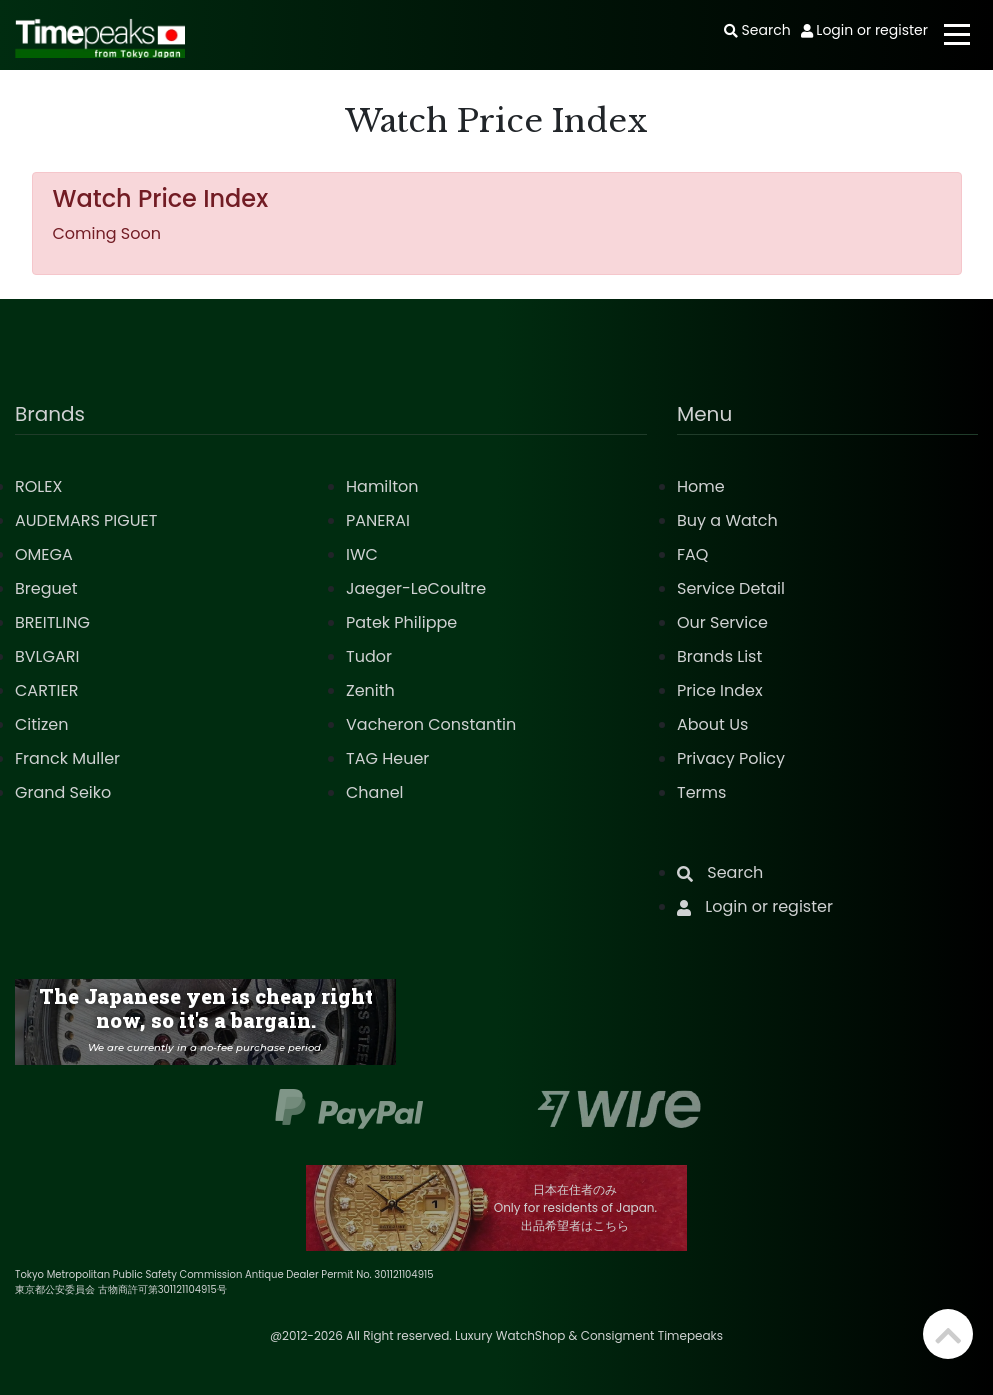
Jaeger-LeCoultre (416, 588)
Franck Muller (67, 758)
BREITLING (52, 622)
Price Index (720, 690)
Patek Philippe (401, 622)
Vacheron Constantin (431, 724)
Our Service (722, 622)
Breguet (46, 588)
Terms (701, 792)
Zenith (370, 690)
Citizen (42, 724)
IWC (362, 554)
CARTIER (46, 690)
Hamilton (382, 486)
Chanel (375, 792)
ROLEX (38, 486)
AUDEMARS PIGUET (86, 520)
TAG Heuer (387, 758)
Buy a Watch (727, 520)
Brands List (719, 656)
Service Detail (731, 588)
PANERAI (378, 520)
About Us (712, 724)
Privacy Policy (731, 758)
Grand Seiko (63, 792)
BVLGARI (47, 656)
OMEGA (44, 554)
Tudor (369, 656)
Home (701, 486)
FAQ (692, 554)
